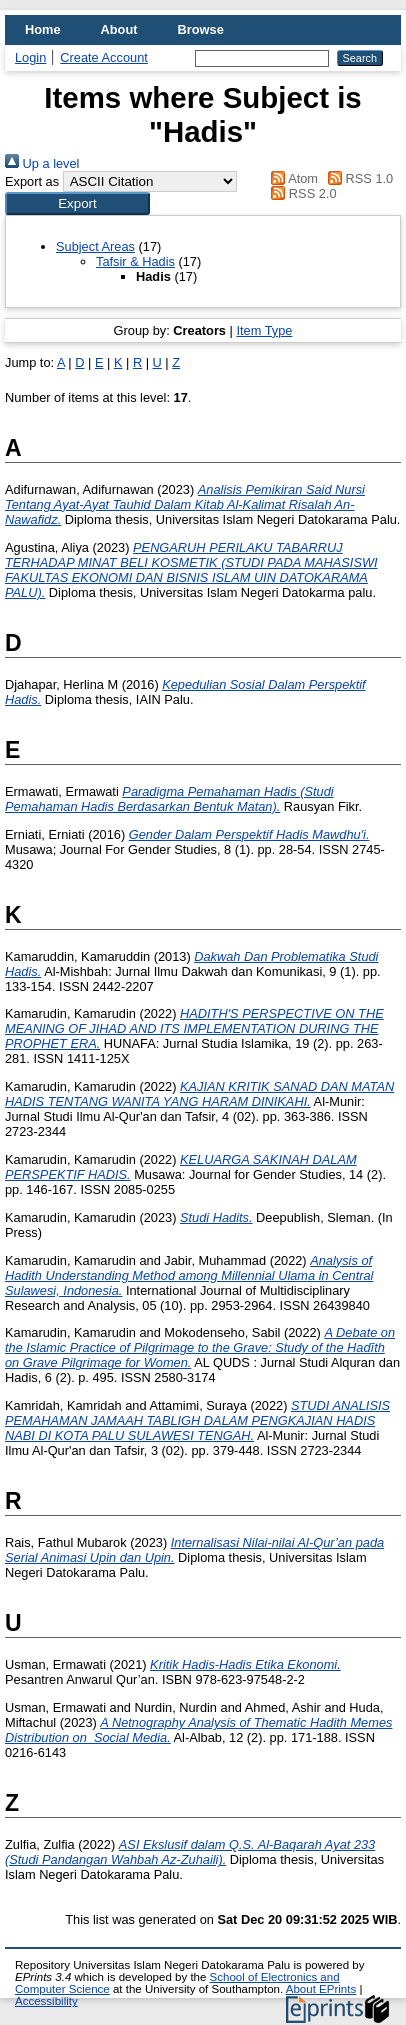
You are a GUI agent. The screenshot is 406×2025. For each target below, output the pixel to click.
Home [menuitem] (43, 29)
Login (30, 57)
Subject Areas (95, 246)
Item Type (264, 330)
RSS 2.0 (301, 193)
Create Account (104, 57)
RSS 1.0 (358, 178)
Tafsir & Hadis (135, 261)
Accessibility (46, 2001)
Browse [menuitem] (201, 29)
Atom (291, 178)
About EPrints (321, 1989)
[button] (77, 203)
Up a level (42, 163)
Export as (32, 181)
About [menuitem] (119, 29)
